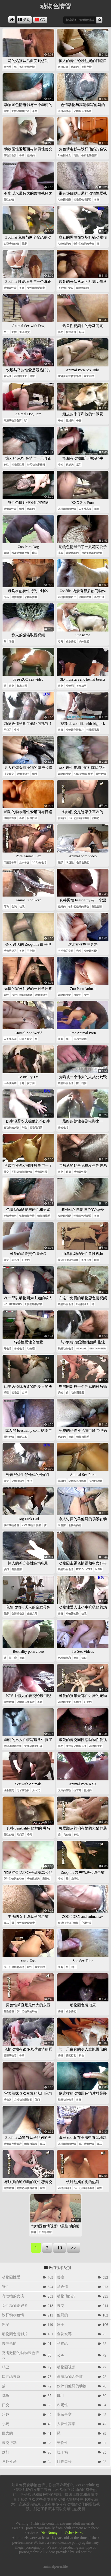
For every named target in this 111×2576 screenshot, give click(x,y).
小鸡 (60, 553)
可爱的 (77, 995)
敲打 (29, 1967)
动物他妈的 (64, 243)
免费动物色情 (11, 243)
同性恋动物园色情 (22, 1171)
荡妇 (83, 1657)
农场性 (7, 376)
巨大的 (7, 2433)
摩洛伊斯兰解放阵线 (69, 376)
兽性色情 (86, 66)
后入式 (36, 1790)
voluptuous (13, 1304)
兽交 (60, 332)
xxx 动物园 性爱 (83, 774)
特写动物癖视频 (36, 464)
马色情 (7, 66)
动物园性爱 (10, 155)
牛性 (60, 420)
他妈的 (75, 66)
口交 (5, 2405)
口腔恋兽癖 (10, 862)
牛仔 (6, 332)
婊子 (60, 862)
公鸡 (6, 553)
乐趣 (11, 641)
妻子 (68, 1039)
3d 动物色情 (39, 862)
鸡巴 (6, 1392)
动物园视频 (85, 597)
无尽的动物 (80, 1039)
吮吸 (22, 906)
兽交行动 (99, 597)
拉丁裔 (31, 1083)
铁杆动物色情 (27, 66)
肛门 (78, 464)
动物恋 (70, 685)
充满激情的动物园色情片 (20, 2355)
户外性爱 (84, 641)
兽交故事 (81, 685)
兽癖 (6, 111)
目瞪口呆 (63, 66)
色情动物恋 (64, 111)
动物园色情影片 (82, 111)
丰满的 (62, 1481)
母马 (34, 111)
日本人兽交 (25, 1039)
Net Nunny (49, 2533)
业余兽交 (24, 332)
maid (98, 1569)
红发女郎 (22, 685)
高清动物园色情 (13, 420)
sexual (81, 1348)
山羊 (34, 553)
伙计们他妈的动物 (84, 243)
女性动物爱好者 (20, 111)
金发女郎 (89, 376)
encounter (97, 1348)
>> (73, 2247)
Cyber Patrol (74, 2533)
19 (59, 2247)
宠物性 (77, 1702)
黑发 (5, 2324)
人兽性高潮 (85, 509)
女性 (14, 332)
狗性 (76, 155)
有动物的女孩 (65, 287)
